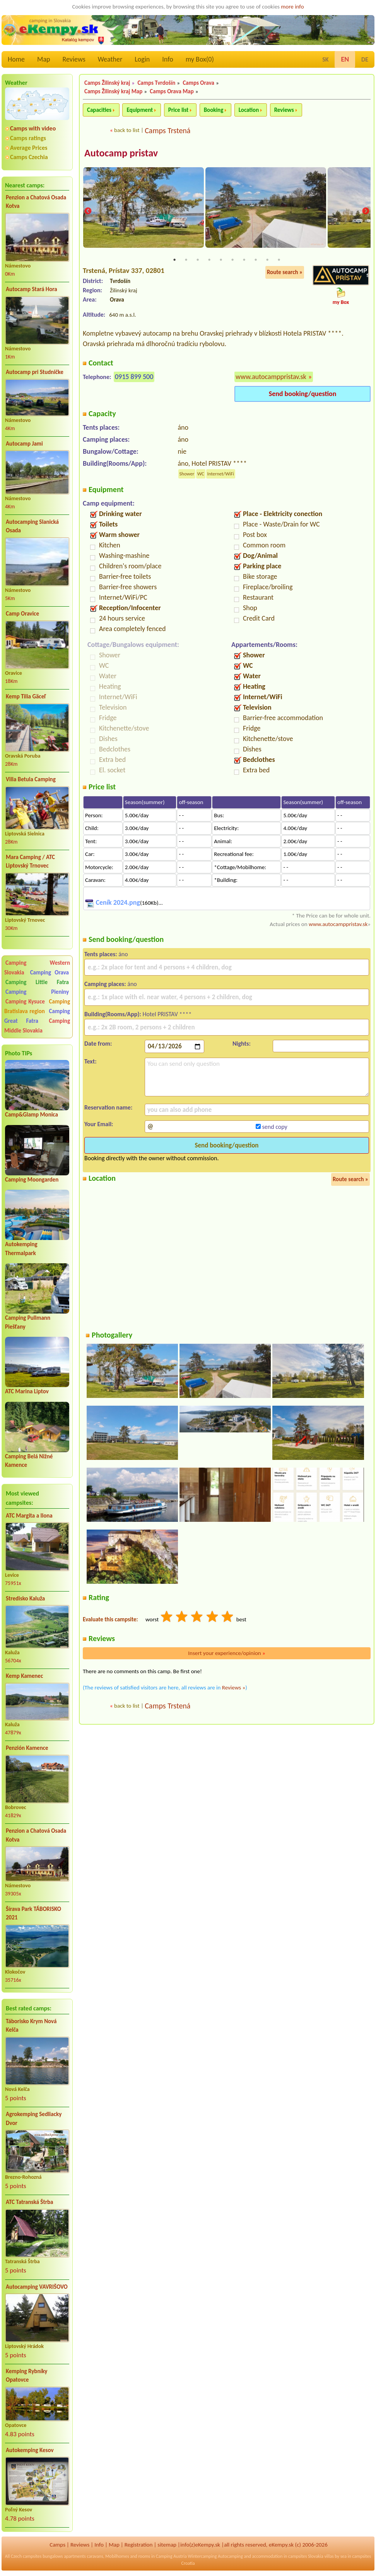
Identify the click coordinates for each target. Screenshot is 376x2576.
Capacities (99, 109)
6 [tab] (232, 260)
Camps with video (33, 128)
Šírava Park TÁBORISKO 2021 (33, 1913)
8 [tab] (256, 260)
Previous (88, 212)
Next (366, 212)
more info (292, 6)
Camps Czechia (29, 157)
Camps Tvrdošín (156, 82)
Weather (110, 59)
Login (142, 59)
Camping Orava (49, 972)
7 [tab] (244, 260)
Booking (214, 109)
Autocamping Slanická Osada (32, 526)
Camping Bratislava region (37, 1006)
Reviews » (233, 1688)
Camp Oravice (22, 613)
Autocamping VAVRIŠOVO (37, 2286)
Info (167, 59)
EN (345, 59)
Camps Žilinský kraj (107, 82)
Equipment (139, 109)
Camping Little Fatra (37, 982)
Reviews (74, 59)
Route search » (285, 272)
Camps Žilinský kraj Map (113, 91)
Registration (139, 2544)
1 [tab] (174, 260)
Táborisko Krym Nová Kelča (31, 2026)
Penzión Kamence (27, 1747)
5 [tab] (221, 260)
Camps (57, 2544)
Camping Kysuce (25, 1001)
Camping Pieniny (37, 991)
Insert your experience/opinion (226, 1653)
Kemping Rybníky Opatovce (26, 2376)
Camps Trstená (167, 130)
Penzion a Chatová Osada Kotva (36, 202)
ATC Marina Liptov (27, 1391)
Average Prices (28, 147)
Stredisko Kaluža (25, 1598)
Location (249, 109)
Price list (178, 109)
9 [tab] (267, 260)
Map (43, 59)
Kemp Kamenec (24, 1675)
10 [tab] (279, 260)
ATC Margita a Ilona (29, 1515)
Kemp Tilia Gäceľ (26, 696)
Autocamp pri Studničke (34, 372)
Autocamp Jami (24, 443)
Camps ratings (28, 138)
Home (16, 59)
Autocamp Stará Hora (31, 289)
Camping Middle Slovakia (37, 1025)
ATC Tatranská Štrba (29, 2202)
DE (364, 59)
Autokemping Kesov (30, 2450)
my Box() (200, 59)
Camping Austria (171, 2556)
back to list (126, 130)
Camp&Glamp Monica (31, 1114)
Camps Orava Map (171, 91)
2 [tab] (186, 260)
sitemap (166, 2544)
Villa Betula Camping (31, 779)
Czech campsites (26, 2556)
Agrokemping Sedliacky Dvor (34, 2119)
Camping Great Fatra (37, 1016)
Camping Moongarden (31, 1179)
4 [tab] (209, 260)
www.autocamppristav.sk (271, 377)
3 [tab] (198, 260)
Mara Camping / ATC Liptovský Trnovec (30, 862)
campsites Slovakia (305, 2556)
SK (325, 59)
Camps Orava (198, 82)
